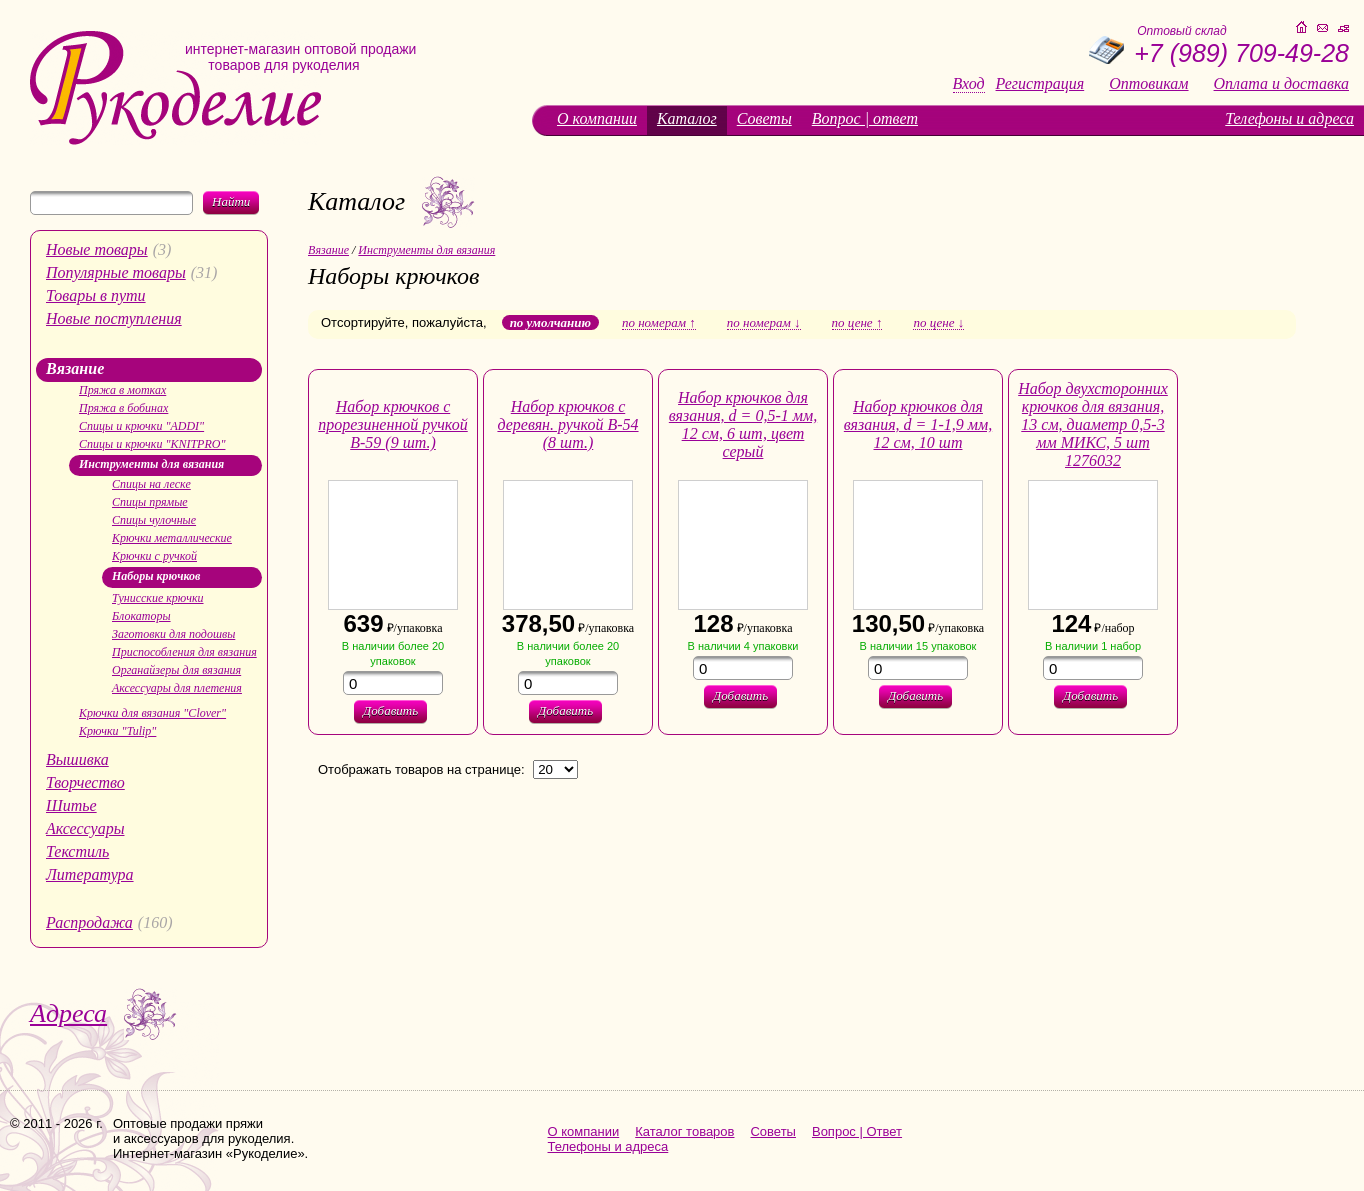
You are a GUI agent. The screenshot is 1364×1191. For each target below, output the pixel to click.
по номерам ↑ (659, 323)
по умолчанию (550, 322)
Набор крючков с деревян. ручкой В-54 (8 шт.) (567, 424)
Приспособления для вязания (184, 652)
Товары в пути (96, 295)
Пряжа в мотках (122, 390)
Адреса (68, 1013)
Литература (90, 874)
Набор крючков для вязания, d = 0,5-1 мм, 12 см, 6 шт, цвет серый (743, 424)
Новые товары (97, 249)
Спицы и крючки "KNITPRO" (152, 444)
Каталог (687, 118)
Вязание (75, 368)
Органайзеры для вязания (176, 670)
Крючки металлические (172, 538)
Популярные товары (116, 272)
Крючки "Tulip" (117, 731)
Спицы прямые (150, 502)
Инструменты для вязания (151, 464)
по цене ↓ (938, 323)
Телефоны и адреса (1289, 118)
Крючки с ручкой (154, 556)
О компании (597, 118)
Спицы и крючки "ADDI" (141, 426)
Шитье (71, 805)
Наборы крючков (156, 576)
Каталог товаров (684, 1131)
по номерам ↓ (764, 323)
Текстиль (77, 851)
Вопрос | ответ (865, 118)
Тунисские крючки (158, 598)
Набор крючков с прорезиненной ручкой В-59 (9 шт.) (392, 424)
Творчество (85, 782)
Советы (764, 118)
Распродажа (89, 922)
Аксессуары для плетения (177, 688)
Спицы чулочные (154, 520)
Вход (969, 84)
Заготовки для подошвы (173, 634)
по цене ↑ (857, 323)
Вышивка (77, 759)
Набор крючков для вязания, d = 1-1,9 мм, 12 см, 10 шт (918, 424)
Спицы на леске (151, 484)
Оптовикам (1148, 84)
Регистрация (1040, 84)
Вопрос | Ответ (857, 1131)
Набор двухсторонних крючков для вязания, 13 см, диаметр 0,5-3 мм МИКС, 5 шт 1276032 (1093, 424)
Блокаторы (141, 616)
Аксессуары (85, 828)
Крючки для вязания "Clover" (152, 713)
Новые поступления (114, 318)
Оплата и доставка (1281, 84)
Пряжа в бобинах (123, 408)
